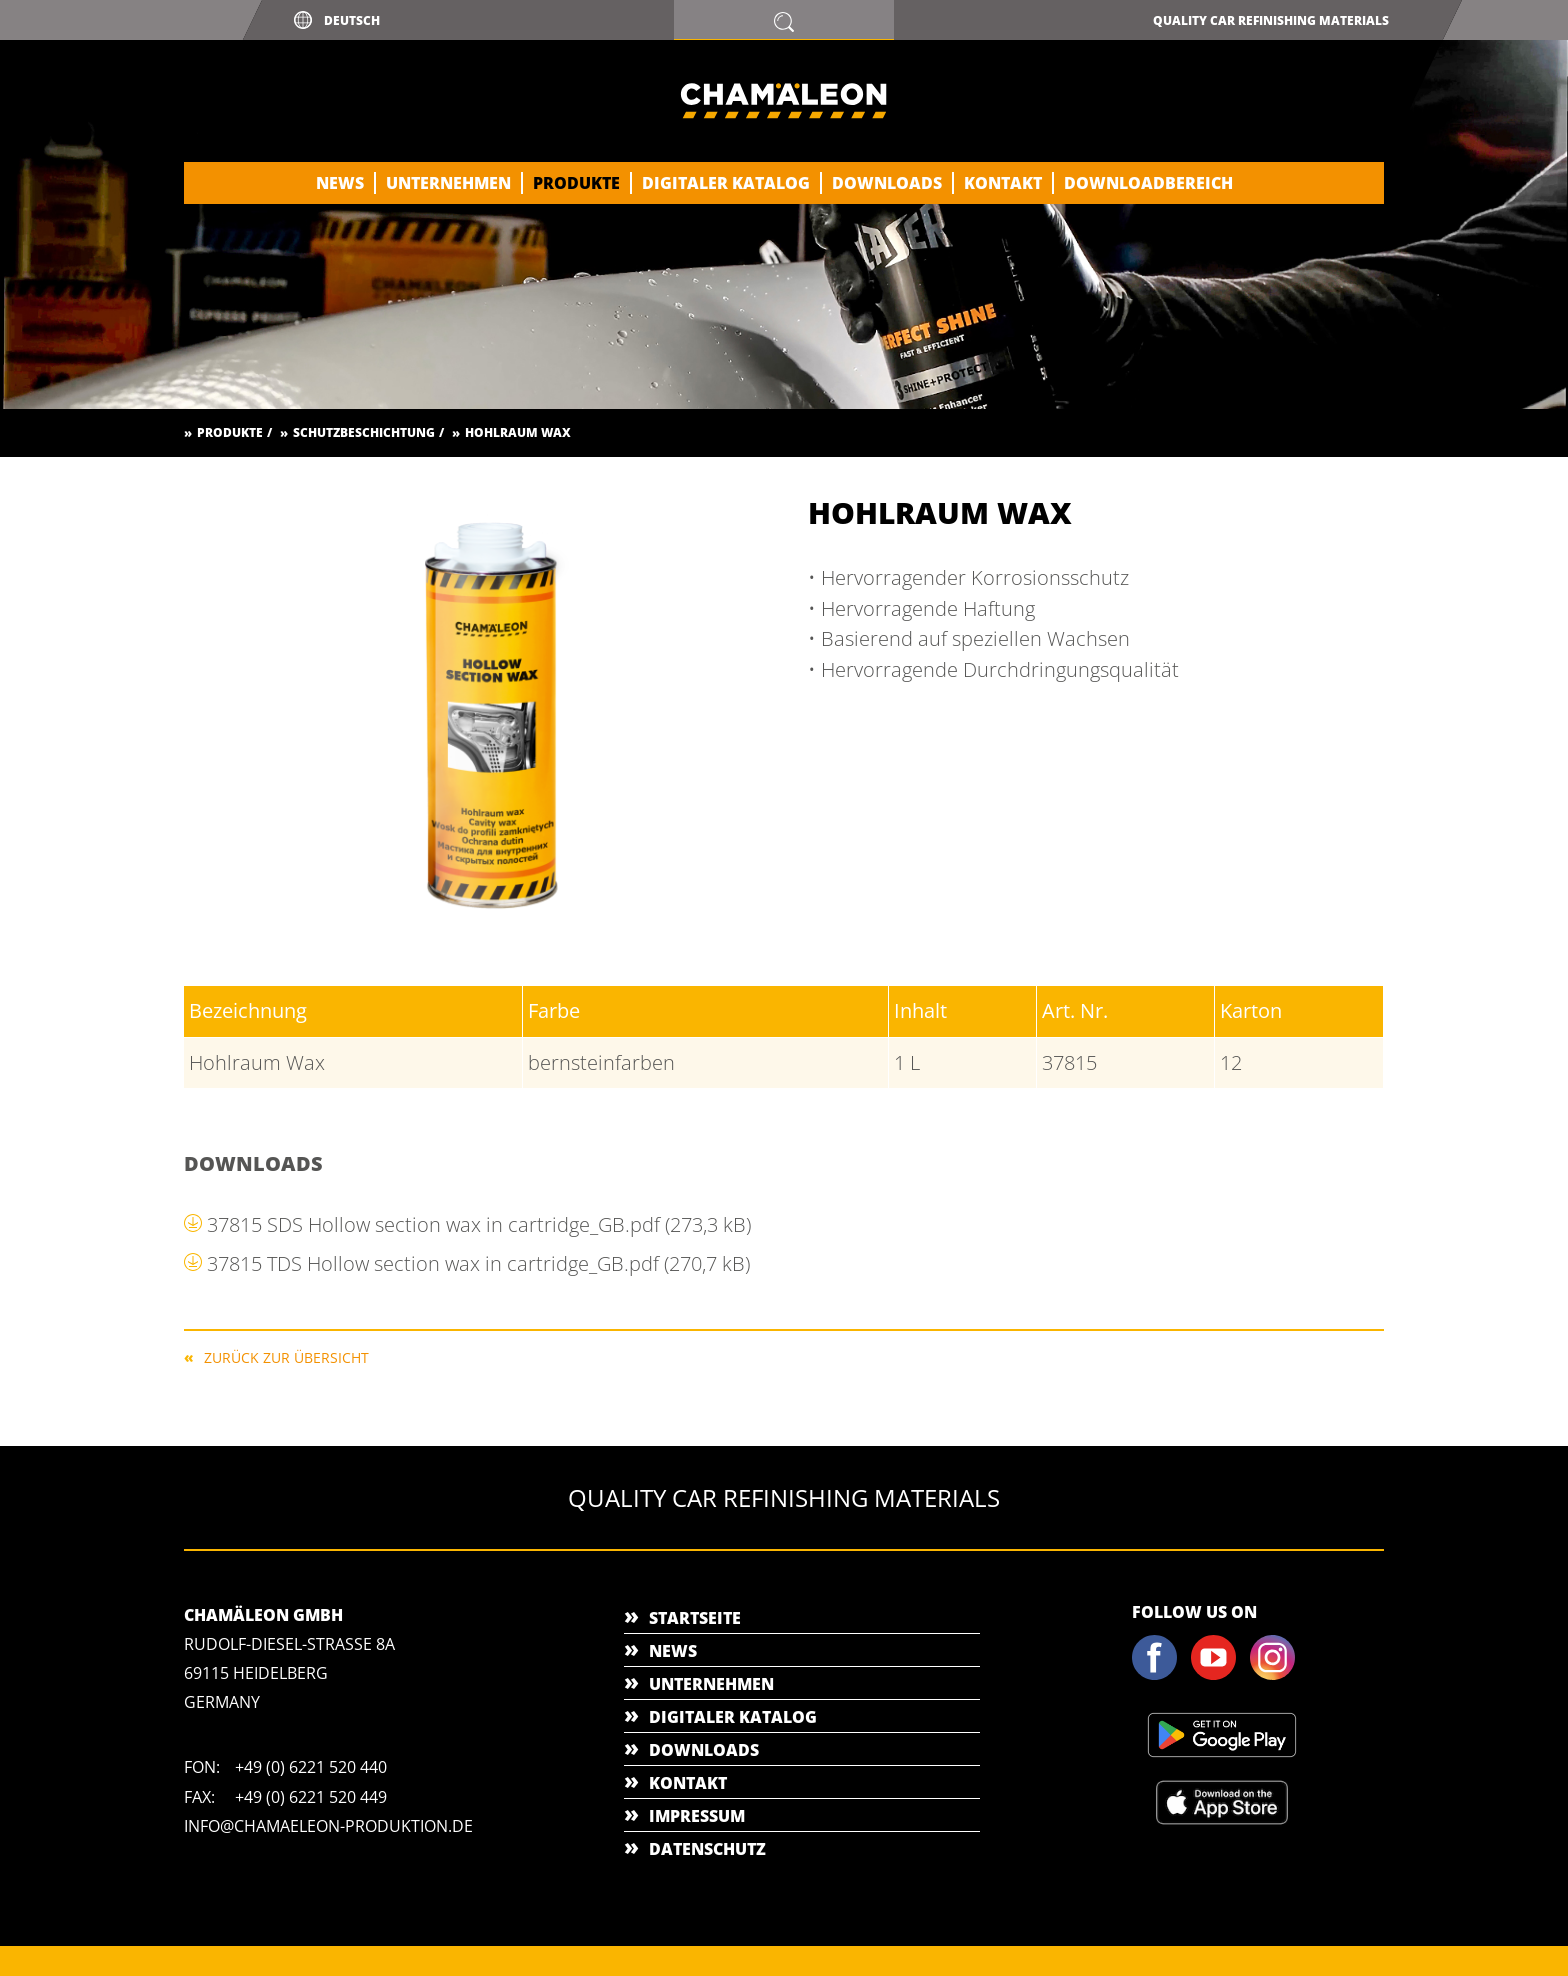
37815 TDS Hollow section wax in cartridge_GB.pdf (478, 1263)
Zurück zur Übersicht (286, 1356)
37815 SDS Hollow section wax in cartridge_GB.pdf (479, 1224)
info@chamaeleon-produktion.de (328, 1826)
